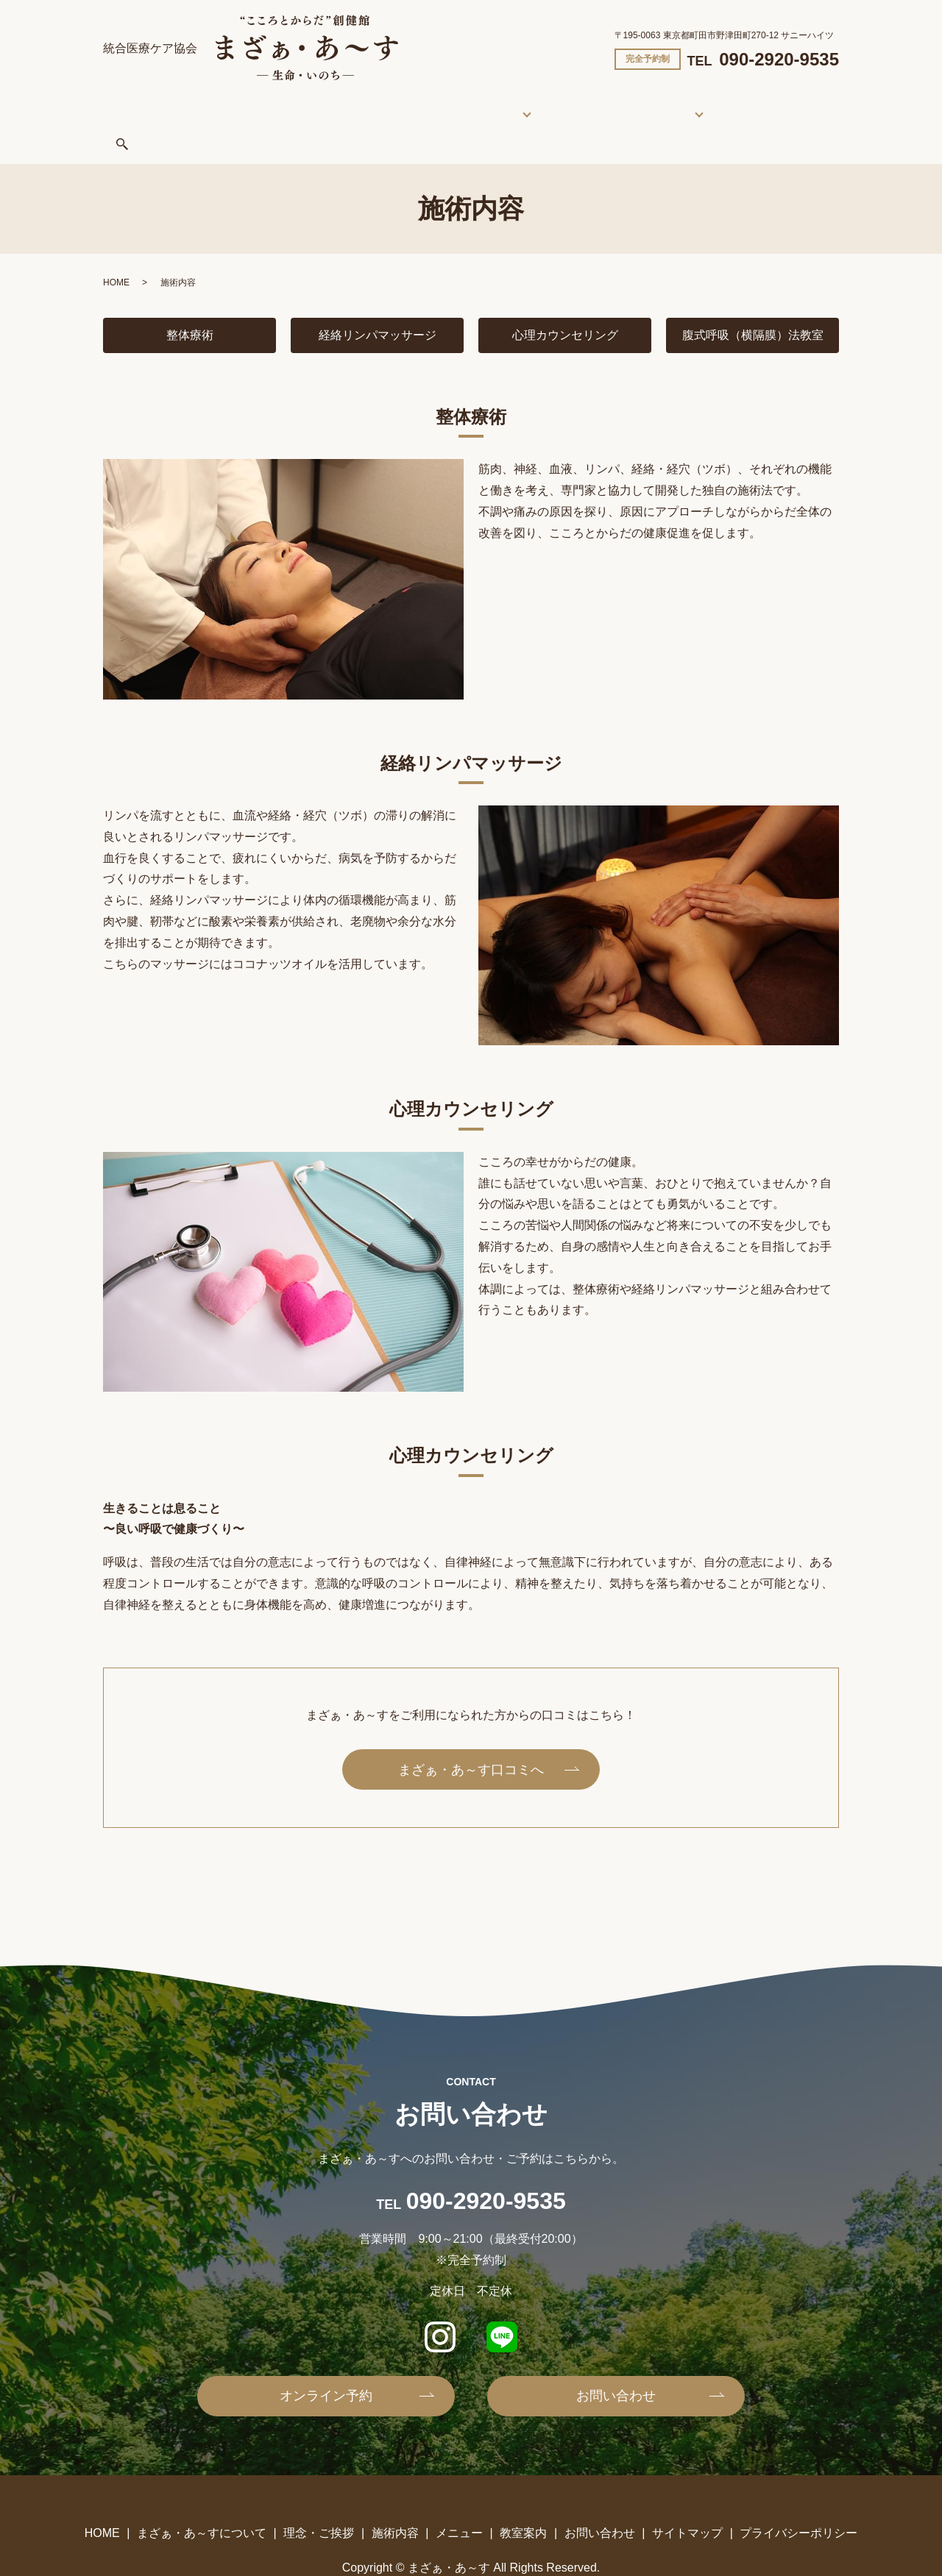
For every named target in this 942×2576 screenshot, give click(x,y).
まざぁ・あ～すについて (289, 104)
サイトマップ (687, 2497)
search (751, 106)
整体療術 (189, 299)
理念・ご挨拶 (398, 104)
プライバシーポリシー (798, 2497)
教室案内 (605, 104)
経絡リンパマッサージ (377, 299)
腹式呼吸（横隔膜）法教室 (758, 299)
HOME (196, 104)
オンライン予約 (326, 2359)
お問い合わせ (692, 104)
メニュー (545, 104)
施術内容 (469, 104)
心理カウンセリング (565, 299)
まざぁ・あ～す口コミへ (471, 1733)
